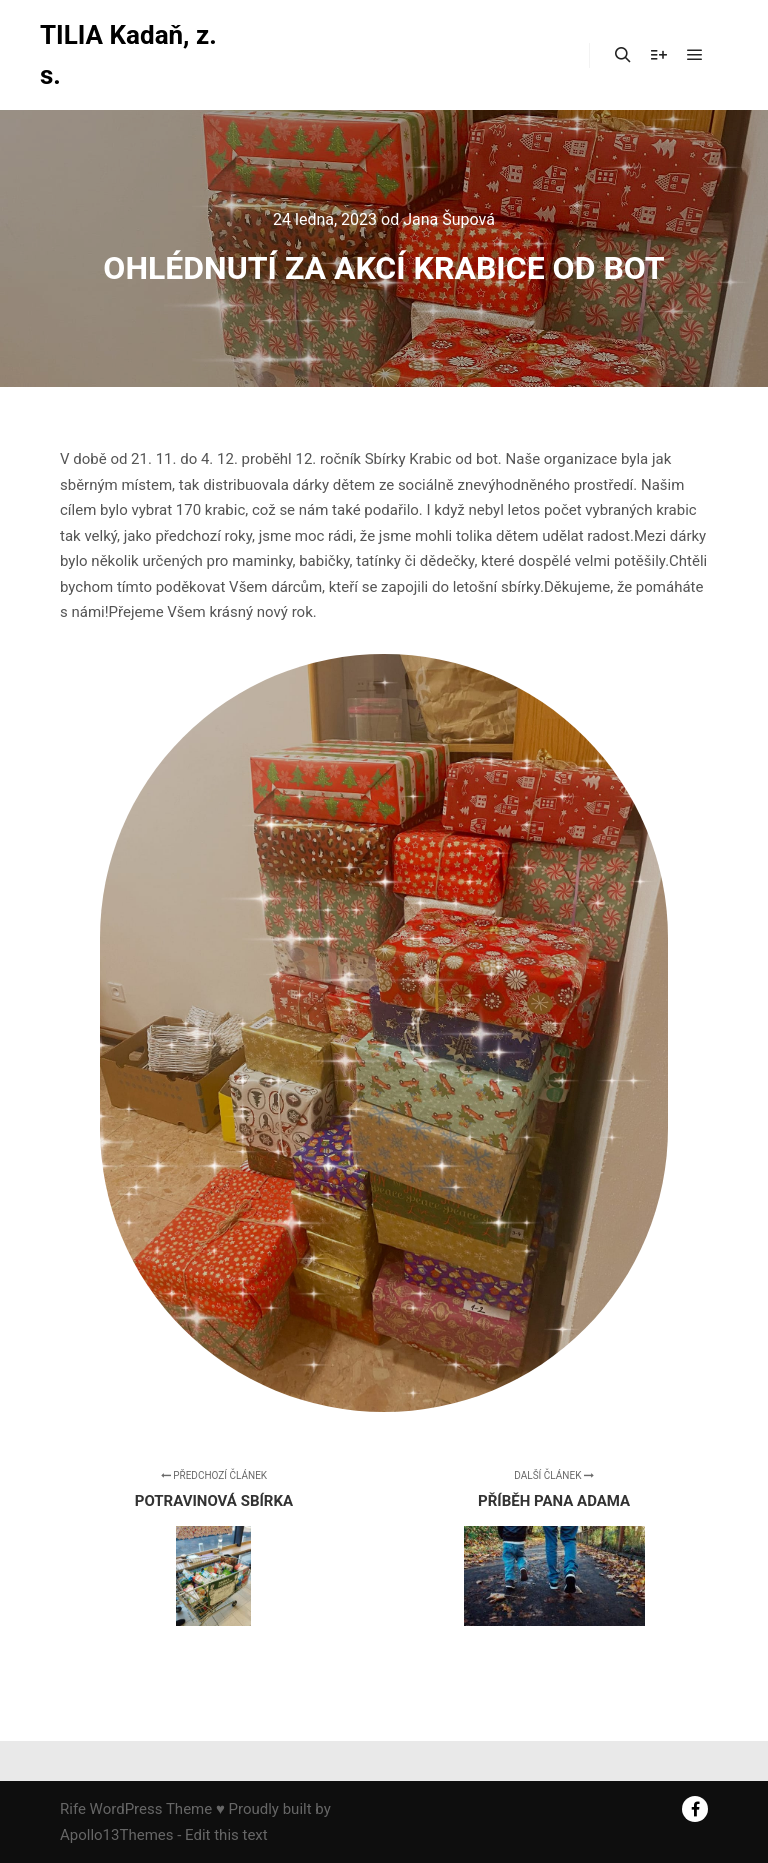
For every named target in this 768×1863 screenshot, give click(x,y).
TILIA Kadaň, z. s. (128, 55)
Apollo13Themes (117, 1835)
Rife (73, 1809)
